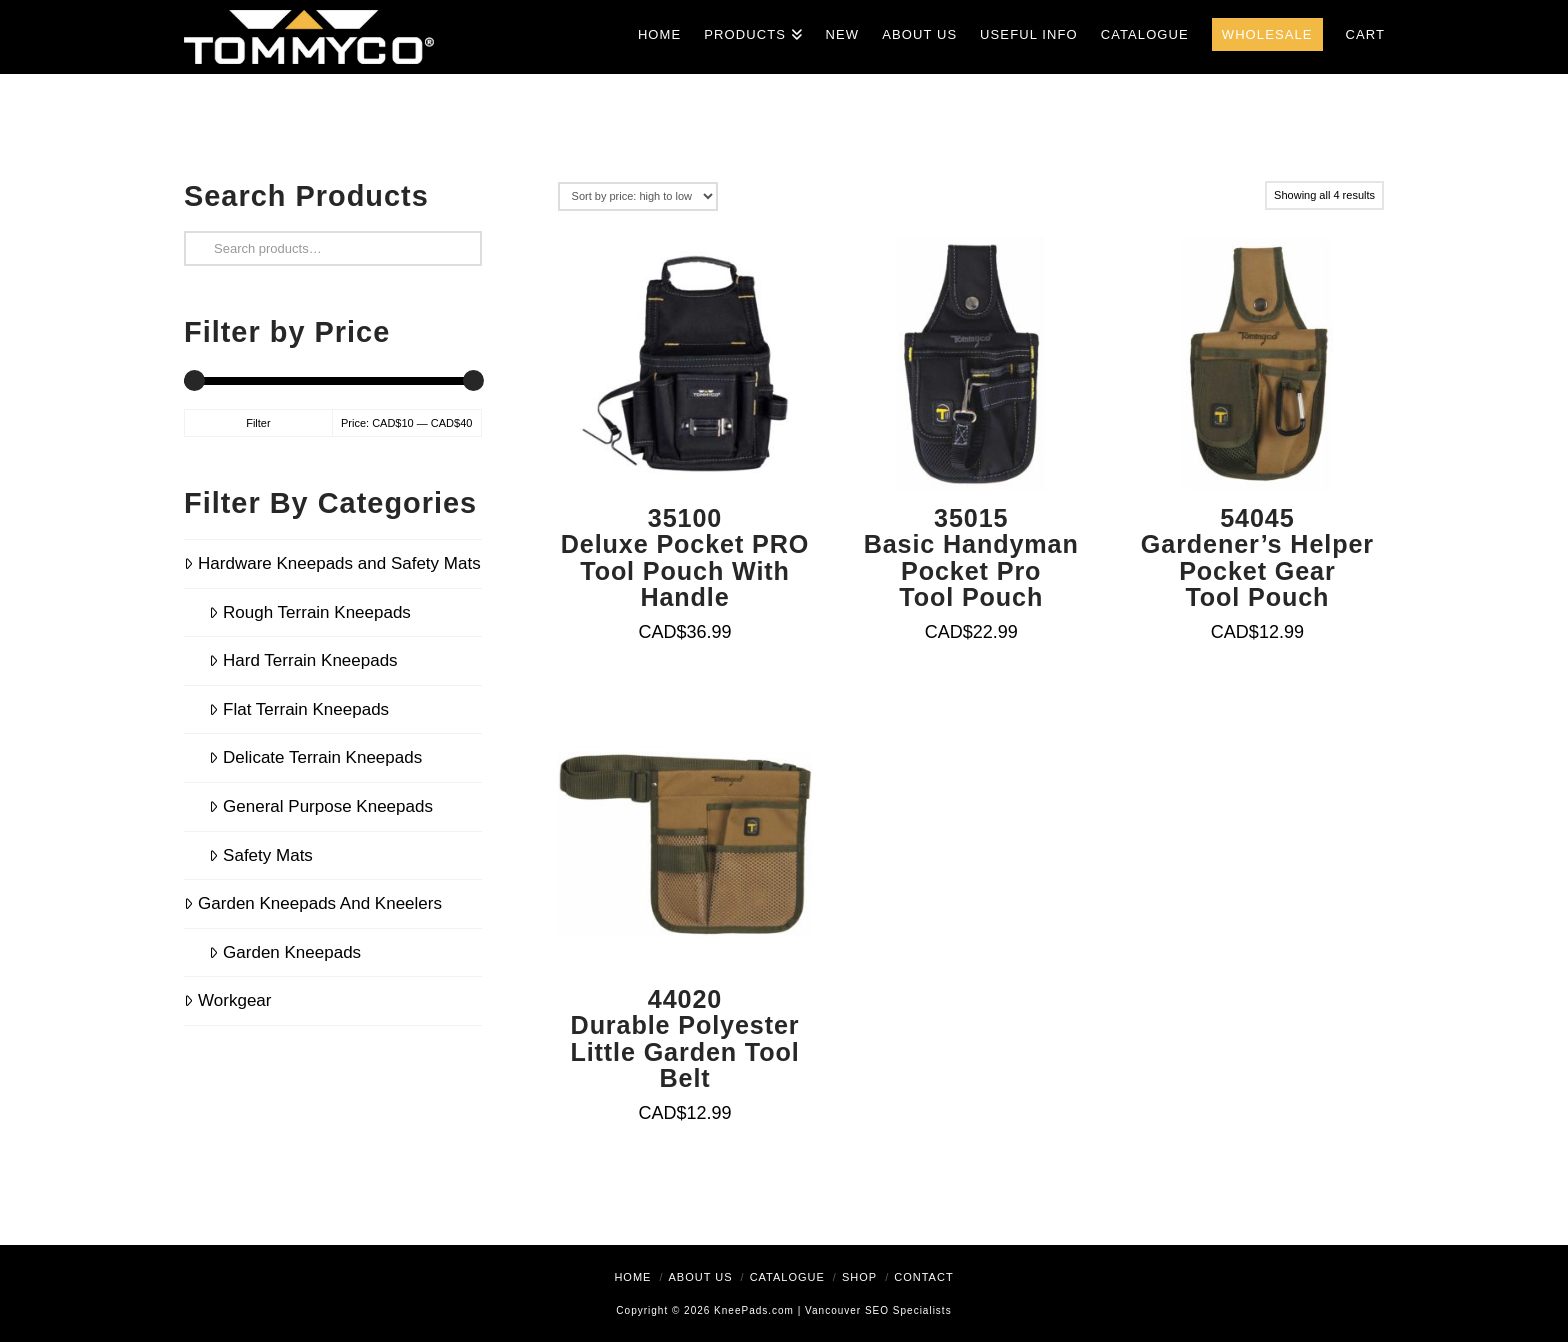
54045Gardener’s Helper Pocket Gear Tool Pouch (1257, 557)
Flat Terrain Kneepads (299, 709)
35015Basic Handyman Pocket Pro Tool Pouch (971, 557)
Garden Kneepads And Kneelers (313, 903)
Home (632, 1277)
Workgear (227, 1000)
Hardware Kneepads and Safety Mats (332, 563)
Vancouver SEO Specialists (878, 1310)
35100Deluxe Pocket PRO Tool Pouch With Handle (685, 557)
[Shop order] (637, 196)
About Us (700, 1277)
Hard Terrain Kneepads (303, 660)
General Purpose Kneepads (321, 806)
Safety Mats (261, 855)
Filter (258, 423)
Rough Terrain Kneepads (310, 612)
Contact (923, 1277)
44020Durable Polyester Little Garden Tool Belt (684, 1038)
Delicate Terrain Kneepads (315, 757)
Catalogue (787, 1277)
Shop (859, 1277)
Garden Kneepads (285, 952)
